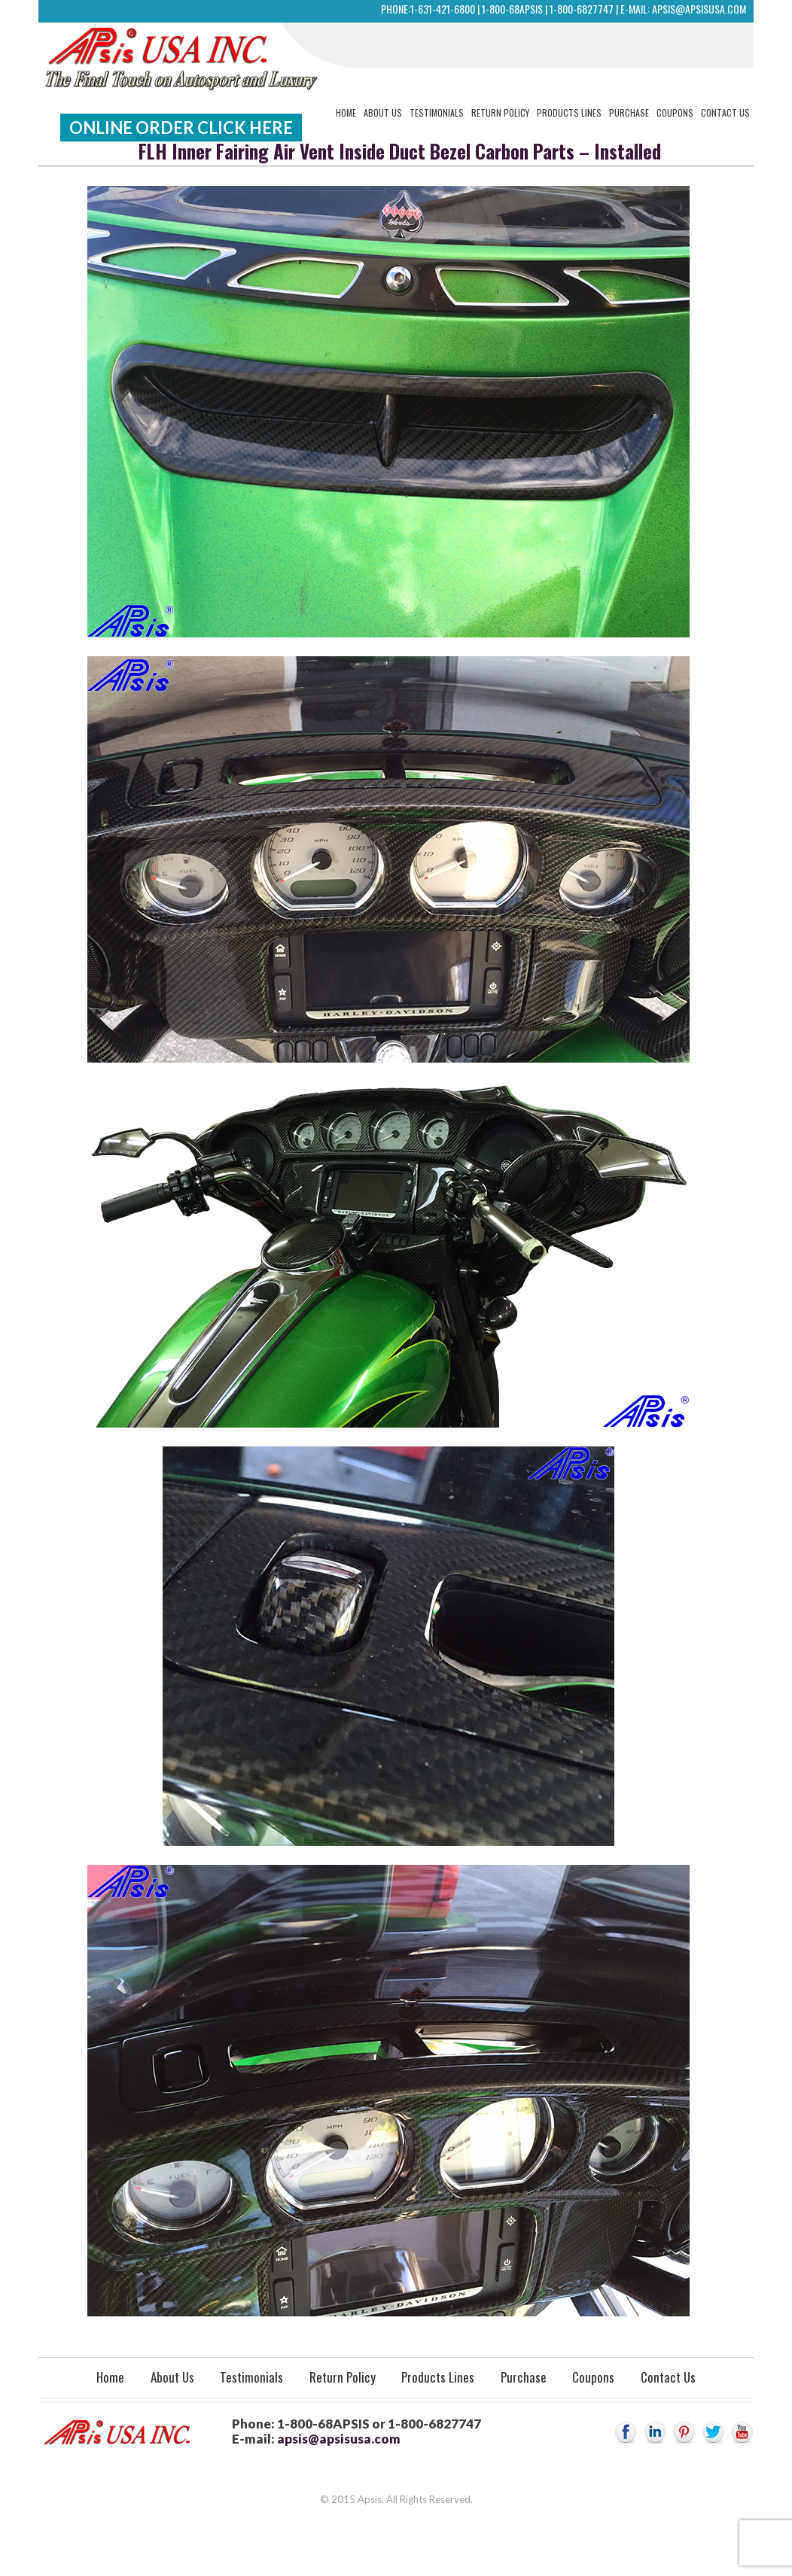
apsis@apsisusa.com (699, 9)
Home (346, 112)
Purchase (629, 112)
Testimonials (437, 112)
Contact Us (725, 112)
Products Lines (569, 112)
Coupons (674, 112)
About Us (383, 112)
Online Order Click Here (181, 127)
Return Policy (500, 112)
